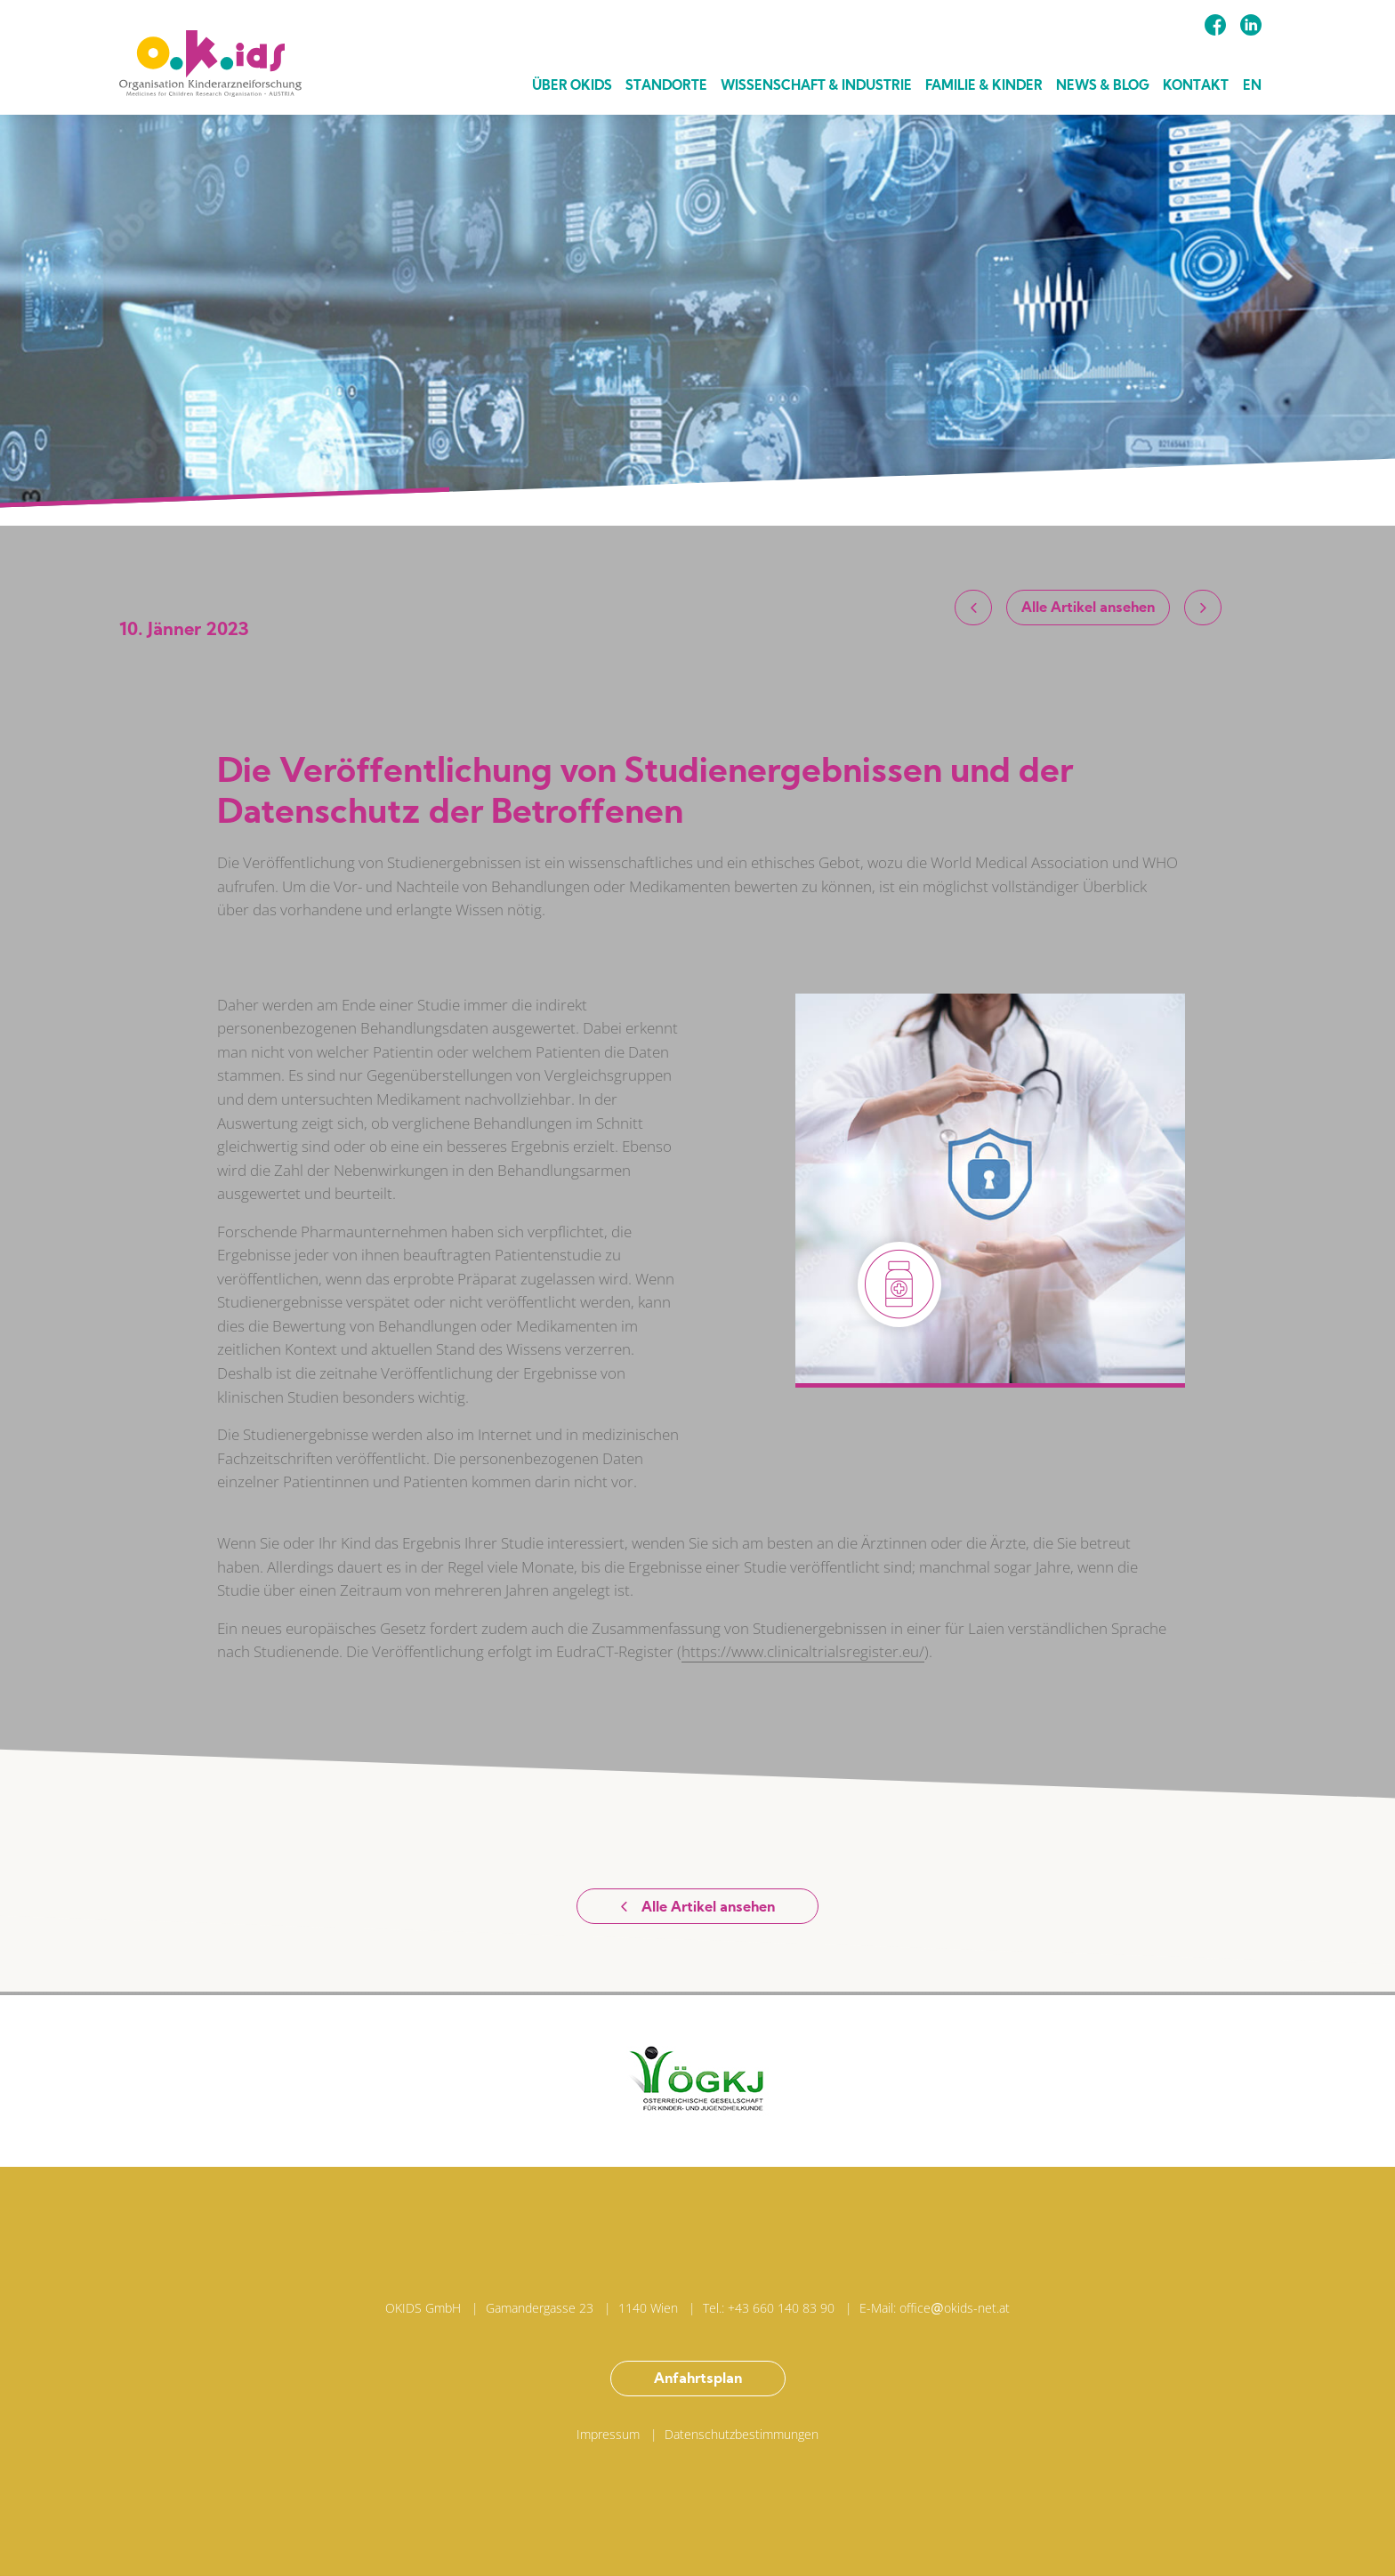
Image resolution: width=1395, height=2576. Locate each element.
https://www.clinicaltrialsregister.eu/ (802, 1651)
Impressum (608, 2434)
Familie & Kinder (984, 86)
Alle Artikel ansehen (1088, 608)
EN (1252, 86)
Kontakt (1196, 86)
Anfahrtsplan (698, 2379)
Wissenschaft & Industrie (816, 86)
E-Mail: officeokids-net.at (934, 2307)
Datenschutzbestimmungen (741, 2434)
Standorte (666, 86)
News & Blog (1102, 86)
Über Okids (572, 86)
